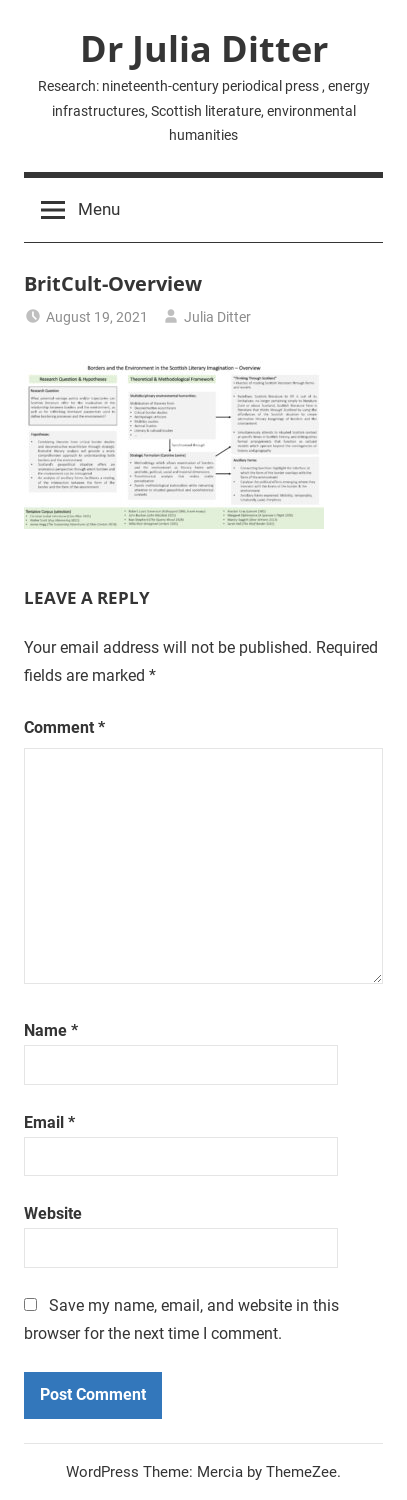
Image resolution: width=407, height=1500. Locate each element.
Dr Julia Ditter (204, 48)
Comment (64, 727)
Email (49, 1122)
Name (51, 1030)
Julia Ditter (217, 317)
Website (53, 1213)
